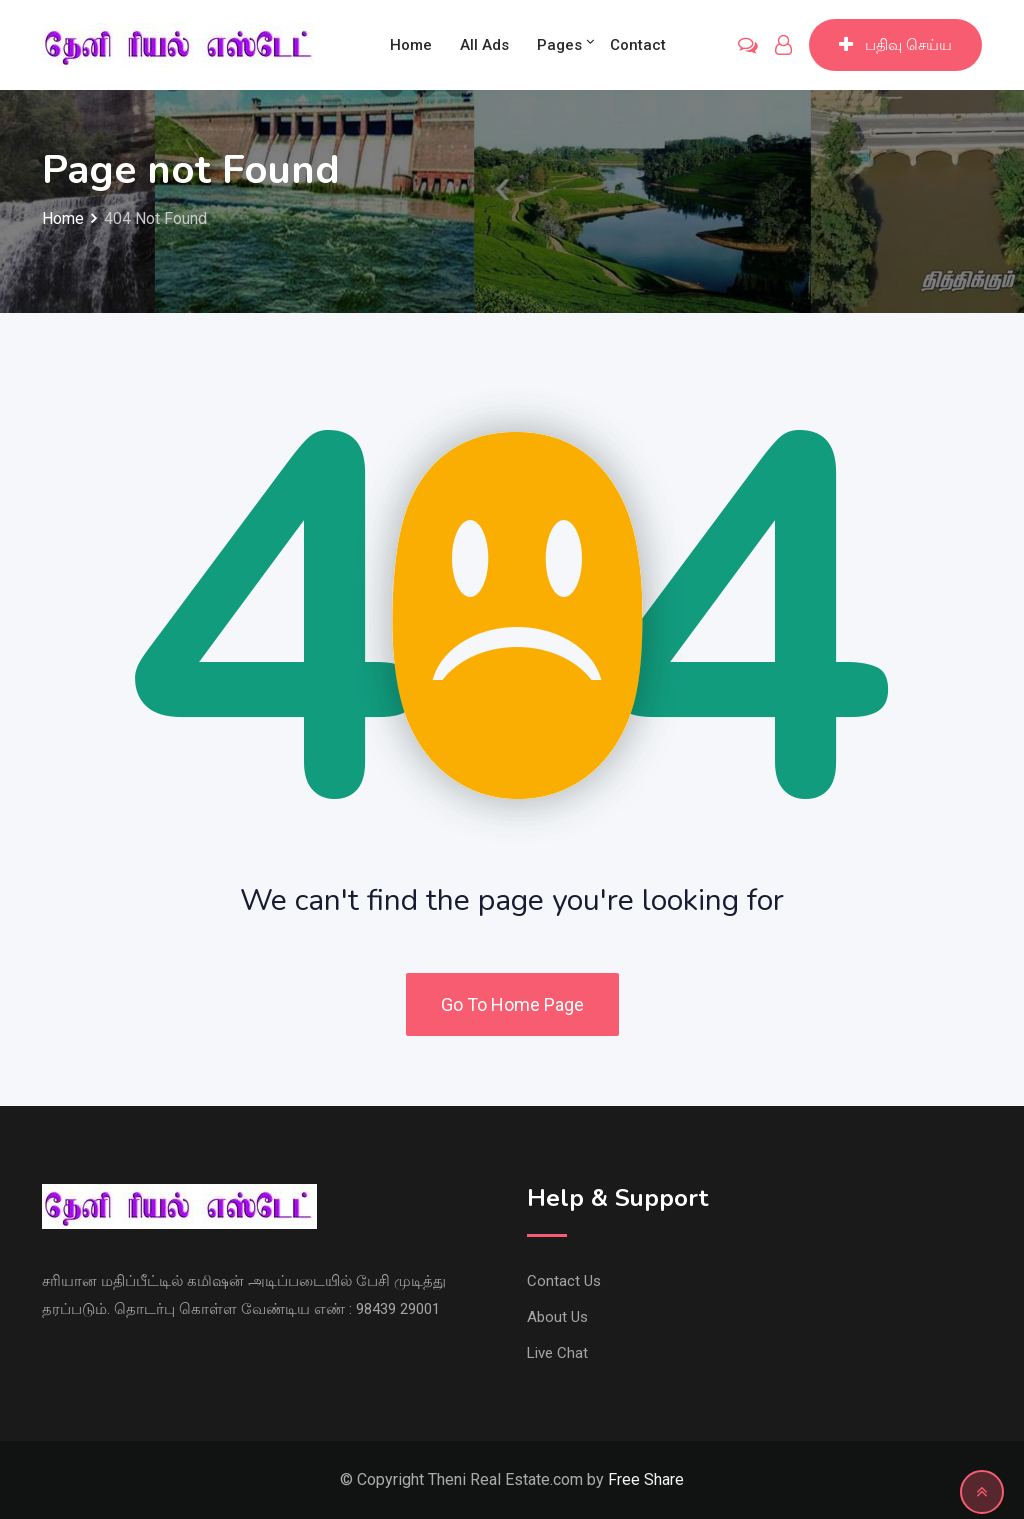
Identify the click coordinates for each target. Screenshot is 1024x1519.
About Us (557, 1317)
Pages (559, 45)
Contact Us (564, 1281)
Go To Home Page (512, 1004)
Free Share (646, 1479)
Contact (638, 45)
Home (411, 45)
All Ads (484, 45)
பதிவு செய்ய (895, 45)
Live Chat (557, 1353)
